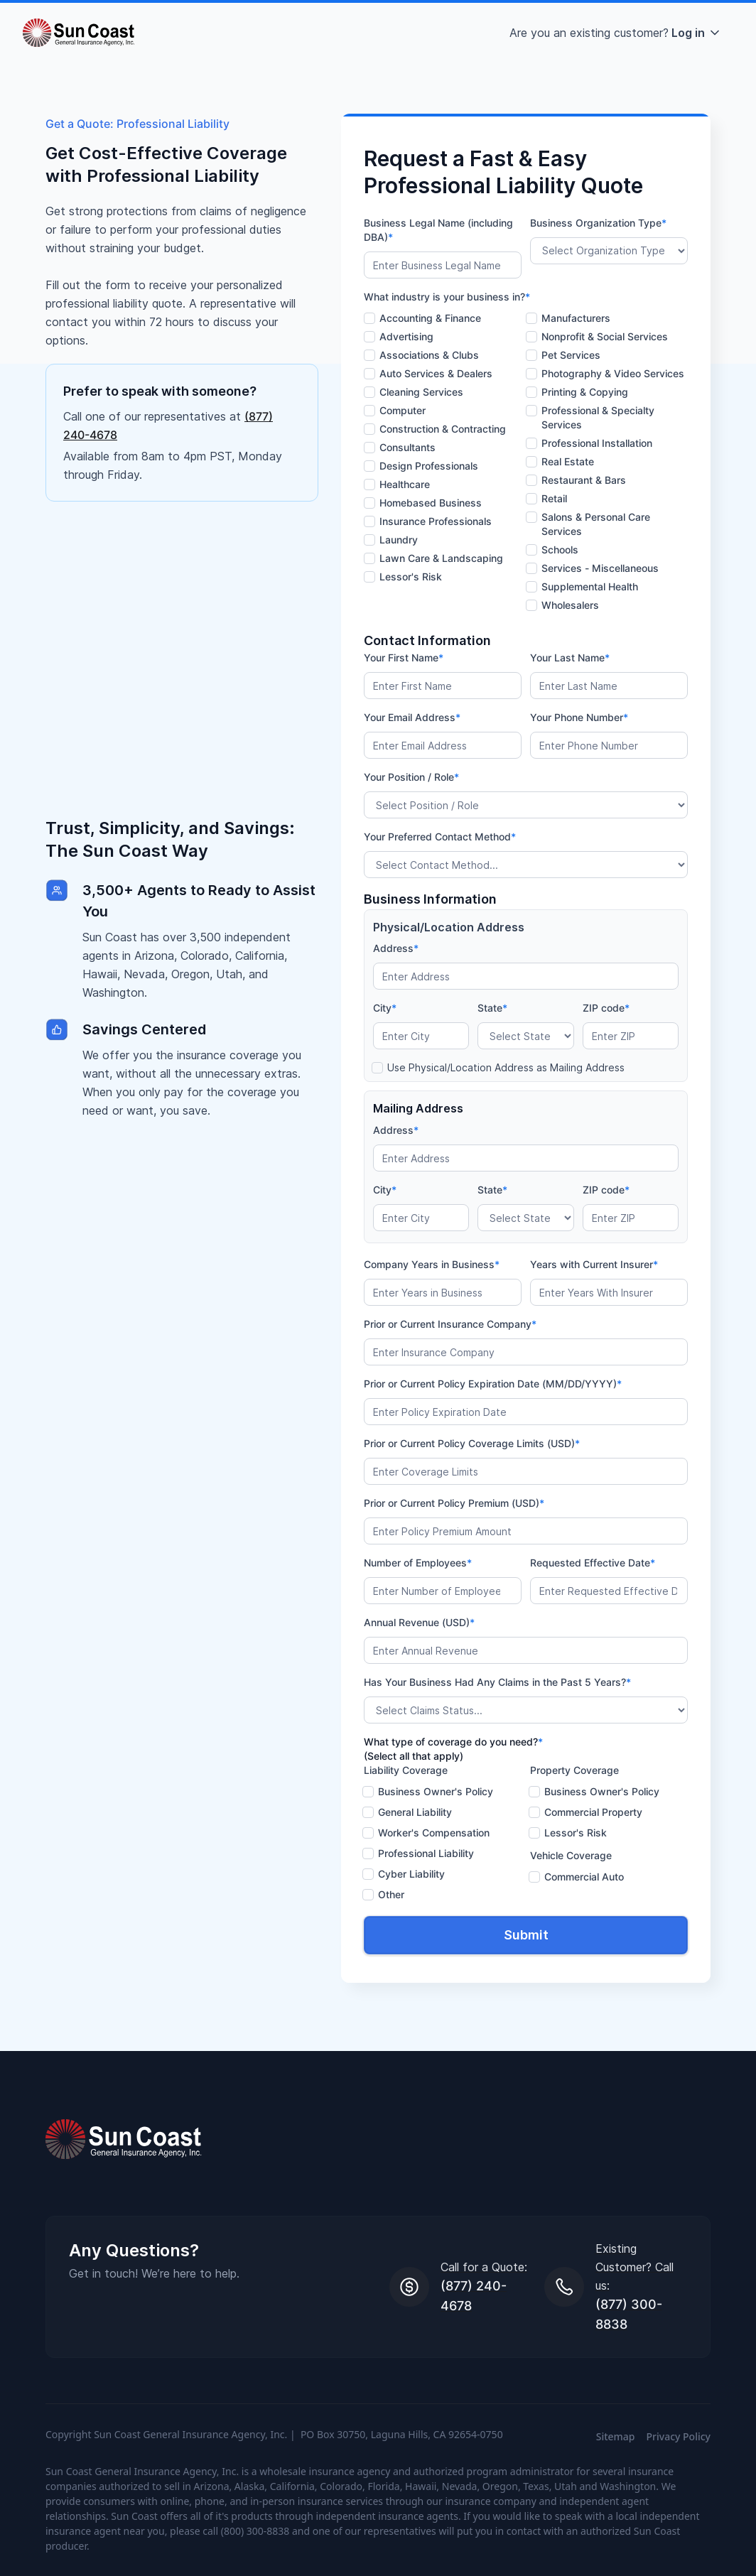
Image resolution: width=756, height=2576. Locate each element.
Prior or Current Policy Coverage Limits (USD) (472, 1443)
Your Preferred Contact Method (440, 836)
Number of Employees (418, 1563)
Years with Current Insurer (594, 1264)
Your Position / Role (411, 777)
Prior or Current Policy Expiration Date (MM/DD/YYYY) (493, 1384)
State (492, 1008)
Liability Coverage (406, 1770)
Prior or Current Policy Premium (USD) (454, 1503)
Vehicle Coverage (571, 1855)
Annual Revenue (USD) (419, 1622)
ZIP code (606, 1008)
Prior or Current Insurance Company (450, 1324)
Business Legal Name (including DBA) (438, 230)
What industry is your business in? (447, 297)
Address (395, 948)
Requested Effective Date (592, 1563)
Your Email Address (412, 717)
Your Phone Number (579, 717)
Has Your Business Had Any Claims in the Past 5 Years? (497, 1682)
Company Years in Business (432, 1264)
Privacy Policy (679, 2436)
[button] (615, 32)
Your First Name (403, 657)
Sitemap (615, 2436)
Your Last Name (570, 657)
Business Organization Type (598, 223)
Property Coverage (574, 1770)
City (384, 1008)
